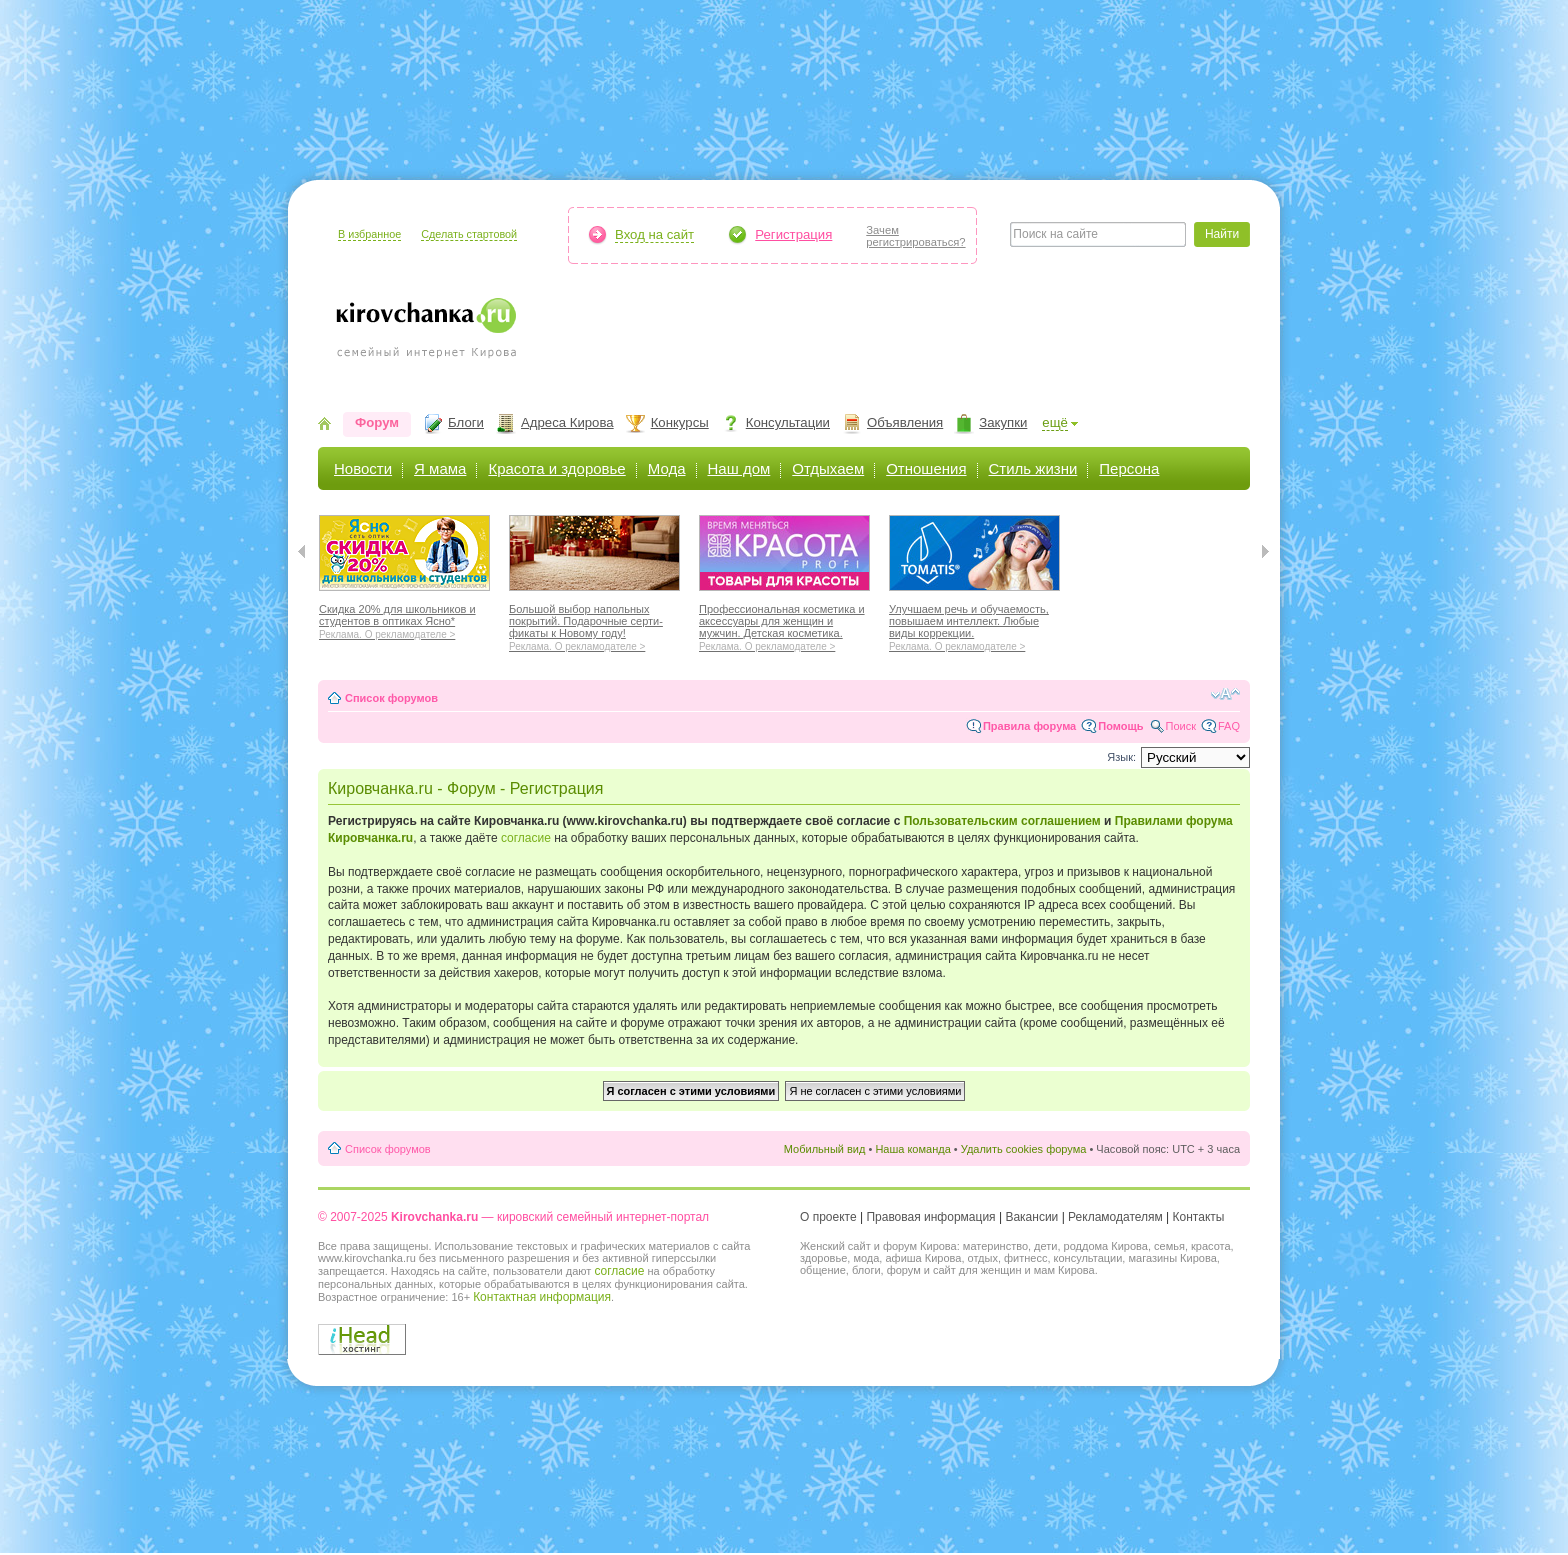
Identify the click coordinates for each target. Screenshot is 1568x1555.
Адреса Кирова (567, 422)
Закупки (1003, 422)
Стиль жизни (1033, 468)
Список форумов (391, 698)
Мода (667, 468)
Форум (377, 422)
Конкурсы (680, 422)
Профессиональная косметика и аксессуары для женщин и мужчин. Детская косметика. (784, 625)
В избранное (369, 234)
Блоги (466, 422)
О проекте (828, 1217)
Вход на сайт (654, 234)
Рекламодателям (1115, 1217)
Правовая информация (930, 1217)
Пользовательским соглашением (1002, 821)
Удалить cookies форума (1024, 1149)
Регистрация (793, 234)
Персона (1129, 468)
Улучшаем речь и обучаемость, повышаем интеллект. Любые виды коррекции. (974, 625)
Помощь (1120, 726)
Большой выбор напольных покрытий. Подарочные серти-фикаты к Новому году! (594, 625)
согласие (526, 838)
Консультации (788, 422)
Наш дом (739, 468)
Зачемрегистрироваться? (915, 236)
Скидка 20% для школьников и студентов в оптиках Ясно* (404, 619)
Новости (363, 468)
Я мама (440, 468)
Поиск (1181, 726)
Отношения (926, 468)
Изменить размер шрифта (1225, 694)
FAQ (1229, 726)
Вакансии (1031, 1217)
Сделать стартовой (469, 234)
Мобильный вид (825, 1149)
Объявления (905, 422)
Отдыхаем (828, 468)
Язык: (1121, 757)
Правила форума (1029, 726)
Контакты (1199, 1217)
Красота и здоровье (556, 468)
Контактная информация (542, 1297)
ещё (1055, 422)
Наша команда (912, 1149)
